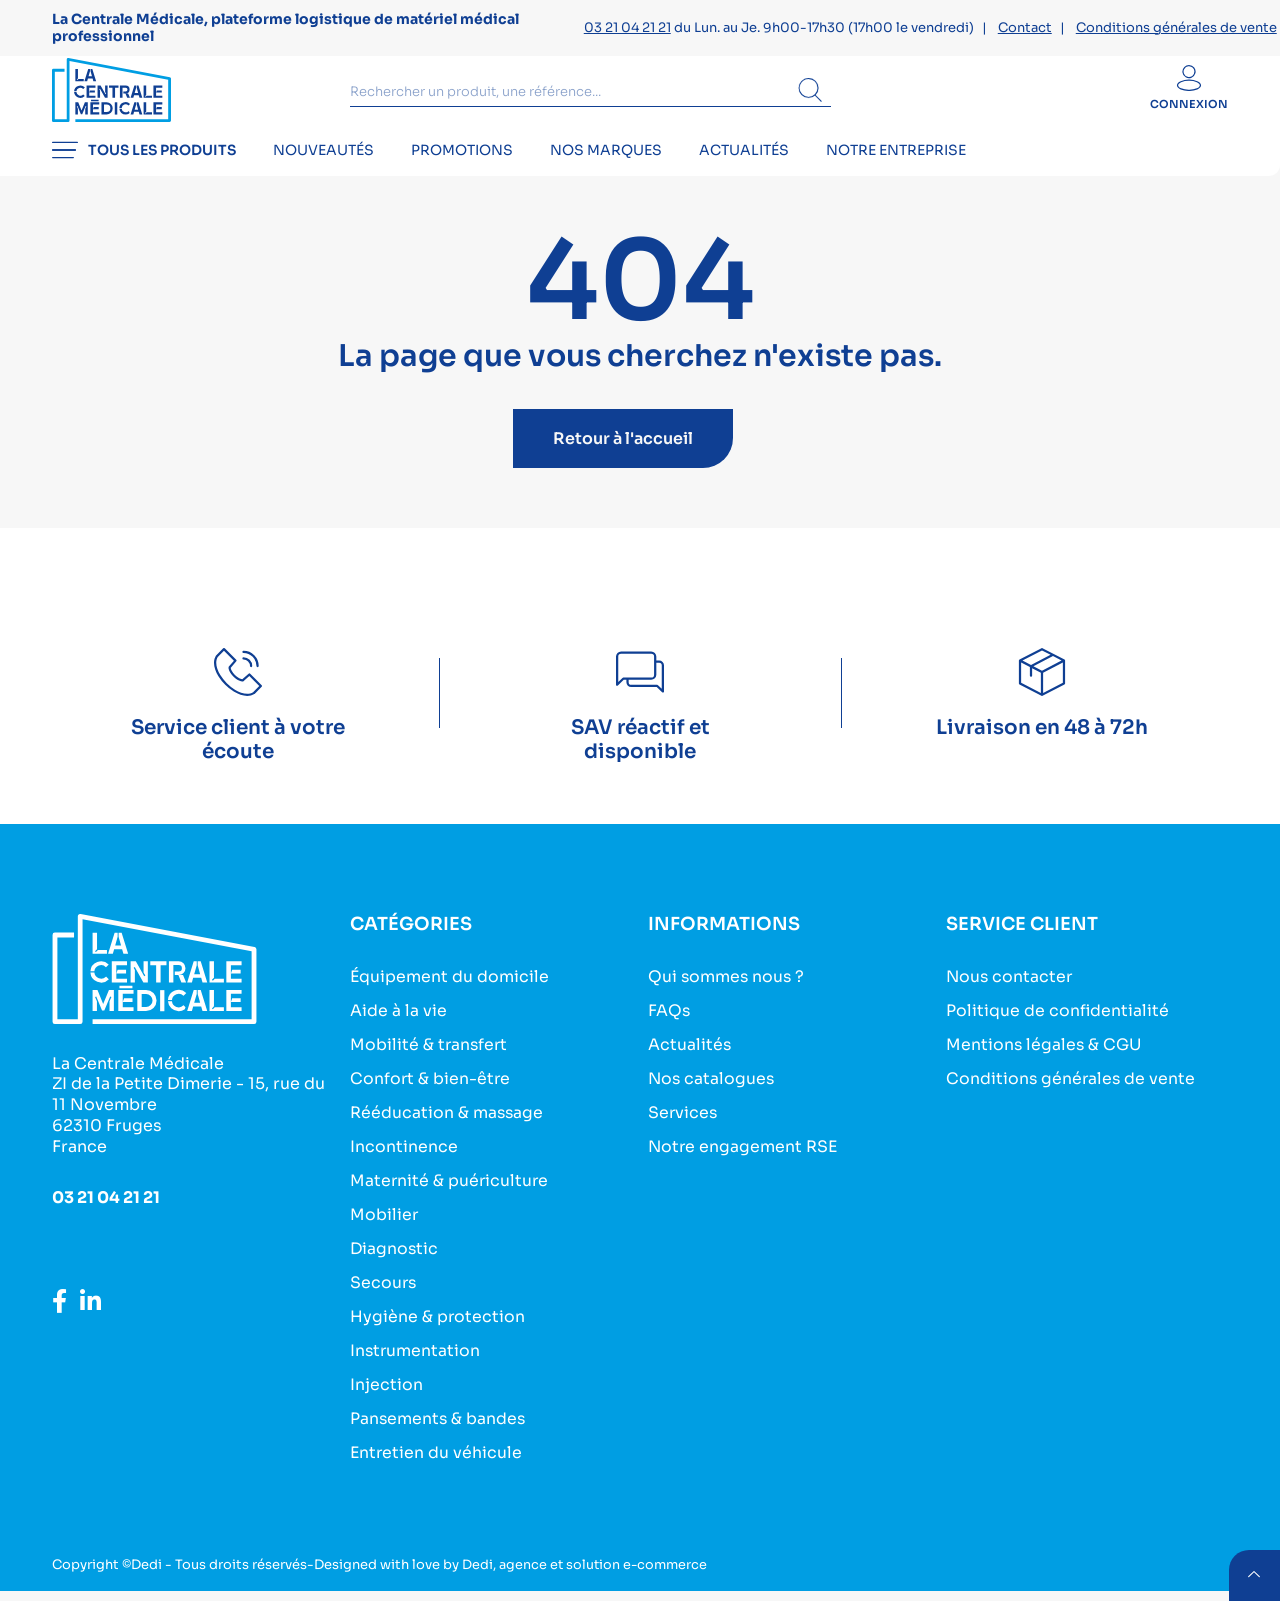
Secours (384, 1298)
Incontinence (404, 1166)
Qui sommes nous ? (727, 1001)
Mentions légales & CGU (1045, 1067)
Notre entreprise (911, 176)
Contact (1025, 27)
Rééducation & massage (447, 1133)
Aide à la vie (398, 1034)
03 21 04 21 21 (627, 27)
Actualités (756, 176)
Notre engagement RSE (744, 1166)
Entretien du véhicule (437, 1463)
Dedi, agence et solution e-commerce (587, 1574)
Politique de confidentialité (1058, 1034)
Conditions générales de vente (1176, 27)
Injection (386, 1397)
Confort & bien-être (431, 1100)
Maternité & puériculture (450, 1199)
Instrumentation (416, 1364)
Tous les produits (144, 176)
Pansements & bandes (439, 1430)
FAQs (669, 1034)
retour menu (1254, 1575)
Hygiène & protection (438, 1331)
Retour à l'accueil (623, 463)
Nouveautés (326, 176)
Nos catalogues (712, 1100)
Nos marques (615, 176)
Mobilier (384, 1232)
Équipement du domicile (450, 1001)
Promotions (468, 176)
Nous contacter (1010, 1001)
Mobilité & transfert (430, 1067)
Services (683, 1133)
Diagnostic (395, 1265)
